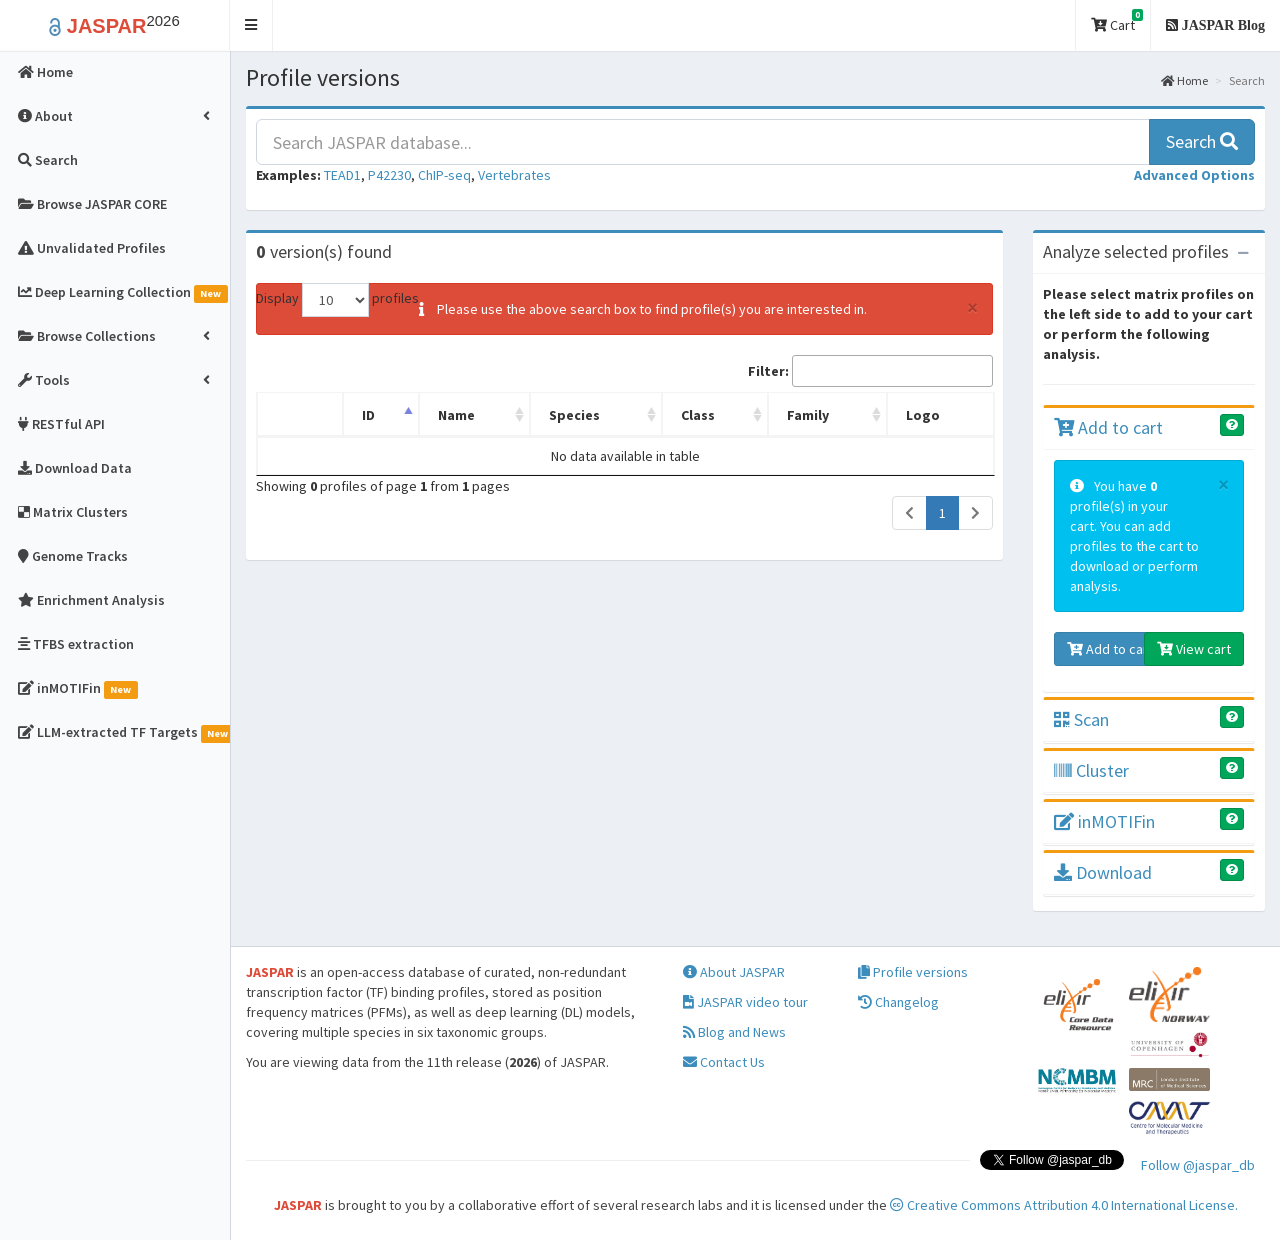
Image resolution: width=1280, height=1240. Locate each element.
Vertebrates (514, 175)
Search (1202, 141)
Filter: (870, 371)
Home (1184, 80)
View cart (1194, 649)
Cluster (1091, 770)
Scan (1081, 719)
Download (1103, 872)
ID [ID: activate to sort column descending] (368, 415)
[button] (251, 25)
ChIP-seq (444, 175)
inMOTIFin (1104, 821)
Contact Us (724, 1062)
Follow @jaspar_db (1198, 1165)
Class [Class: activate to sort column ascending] (698, 415)
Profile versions (913, 972)
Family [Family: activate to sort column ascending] (808, 415)
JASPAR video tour (745, 1002)
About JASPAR (734, 972)
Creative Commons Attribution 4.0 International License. (1064, 1205)
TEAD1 (342, 175)
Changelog (898, 1002)
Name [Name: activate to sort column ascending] (456, 415)
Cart (1117, 21)
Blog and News (734, 1032)
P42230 (389, 175)
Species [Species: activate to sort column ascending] (574, 415)
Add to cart (1108, 427)
